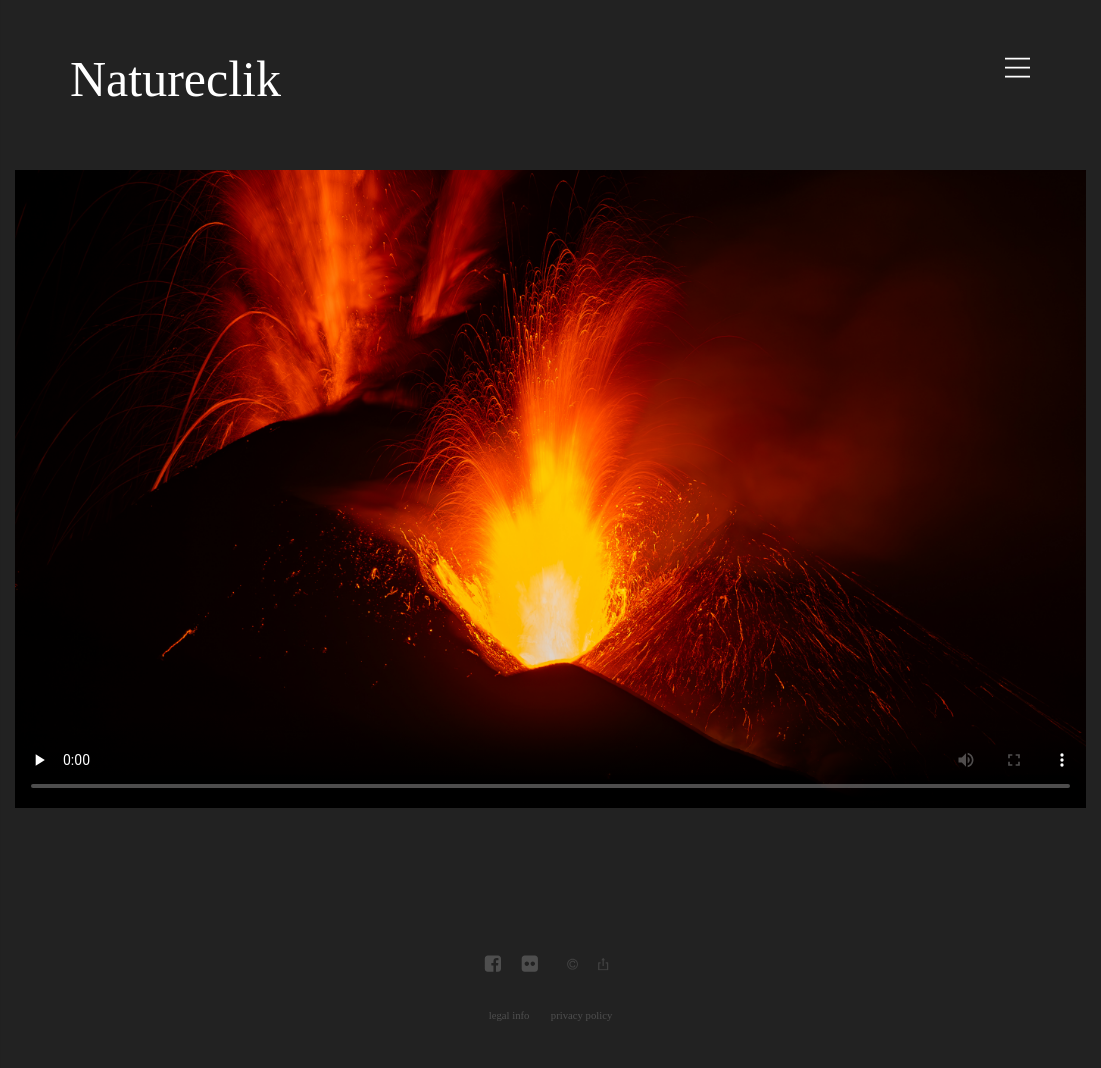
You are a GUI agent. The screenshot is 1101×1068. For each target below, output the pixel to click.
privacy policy (582, 1015)
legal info (509, 1015)
